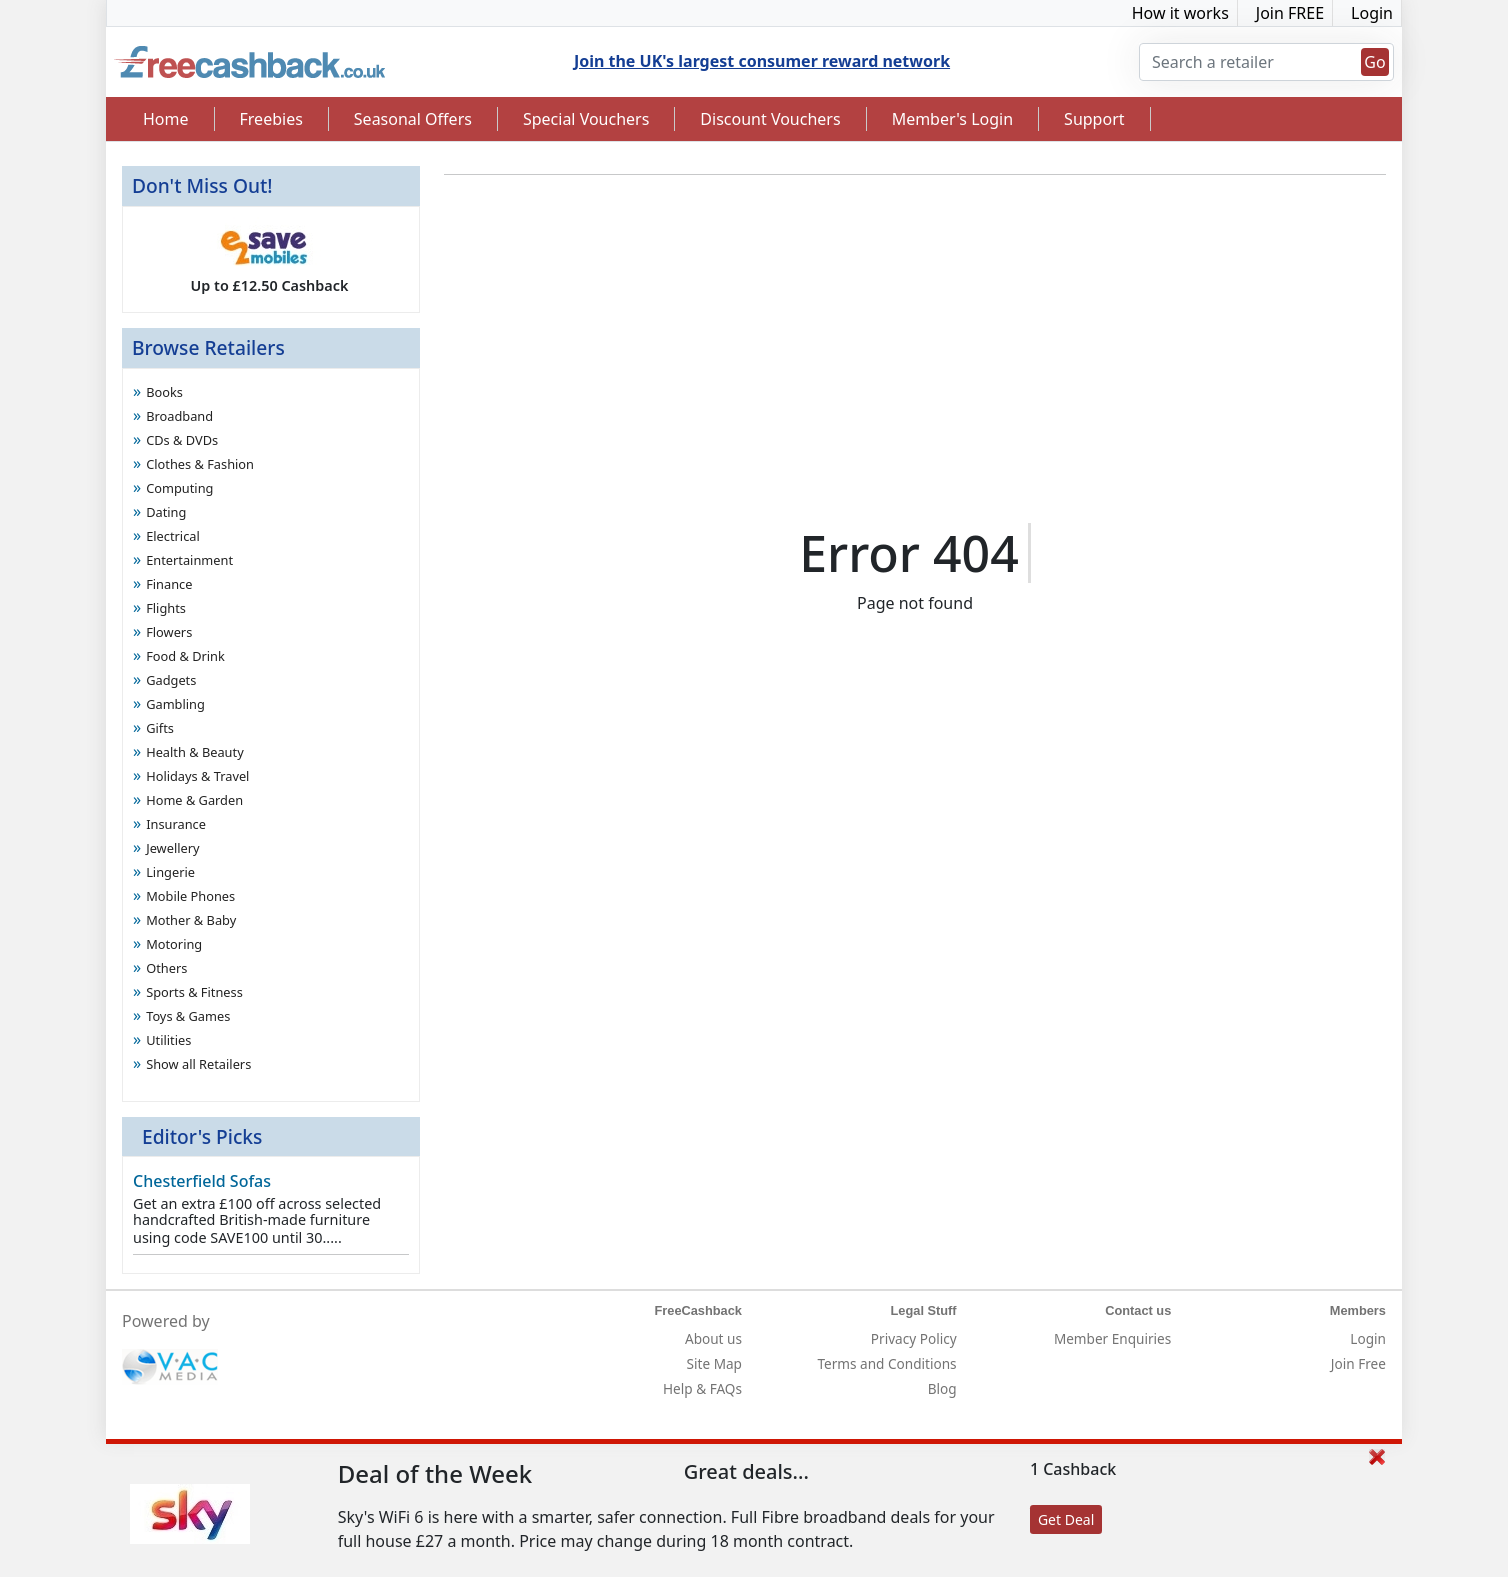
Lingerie (170, 872)
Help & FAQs (702, 1388)
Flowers (169, 632)
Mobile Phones (190, 896)
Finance (169, 584)
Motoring (174, 944)
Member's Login (952, 119)
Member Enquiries (1112, 1338)
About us (713, 1338)
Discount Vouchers (770, 119)
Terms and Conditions (886, 1363)
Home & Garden (194, 800)
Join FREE (1290, 13)
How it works (1180, 13)
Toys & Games (188, 1016)
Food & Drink (185, 656)
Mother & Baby (191, 920)
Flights (166, 608)
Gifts (160, 728)
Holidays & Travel (197, 776)
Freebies (271, 119)
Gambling (175, 704)
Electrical (173, 536)
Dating (166, 512)
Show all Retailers (198, 1064)
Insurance (176, 824)
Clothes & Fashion (200, 464)
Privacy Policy (914, 1338)
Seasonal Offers (413, 119)
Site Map (714, 1363)
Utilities (168, 1040)
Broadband (179, 416)
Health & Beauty (195, 752)
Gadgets (171, 680)
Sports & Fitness (194, 992)
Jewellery (172, 848)
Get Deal (1066, 1519)
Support (1094, 119)
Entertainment (189, 560)
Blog (942, 1388)
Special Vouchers (586, 119)
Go (1374, 62)
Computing (179, 488)
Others (166, 968)
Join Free (1358, 1363)
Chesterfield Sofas (202, 1181)
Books (164, 392)
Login (1372, 13)
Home (166, 119)
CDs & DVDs (182, 440)
